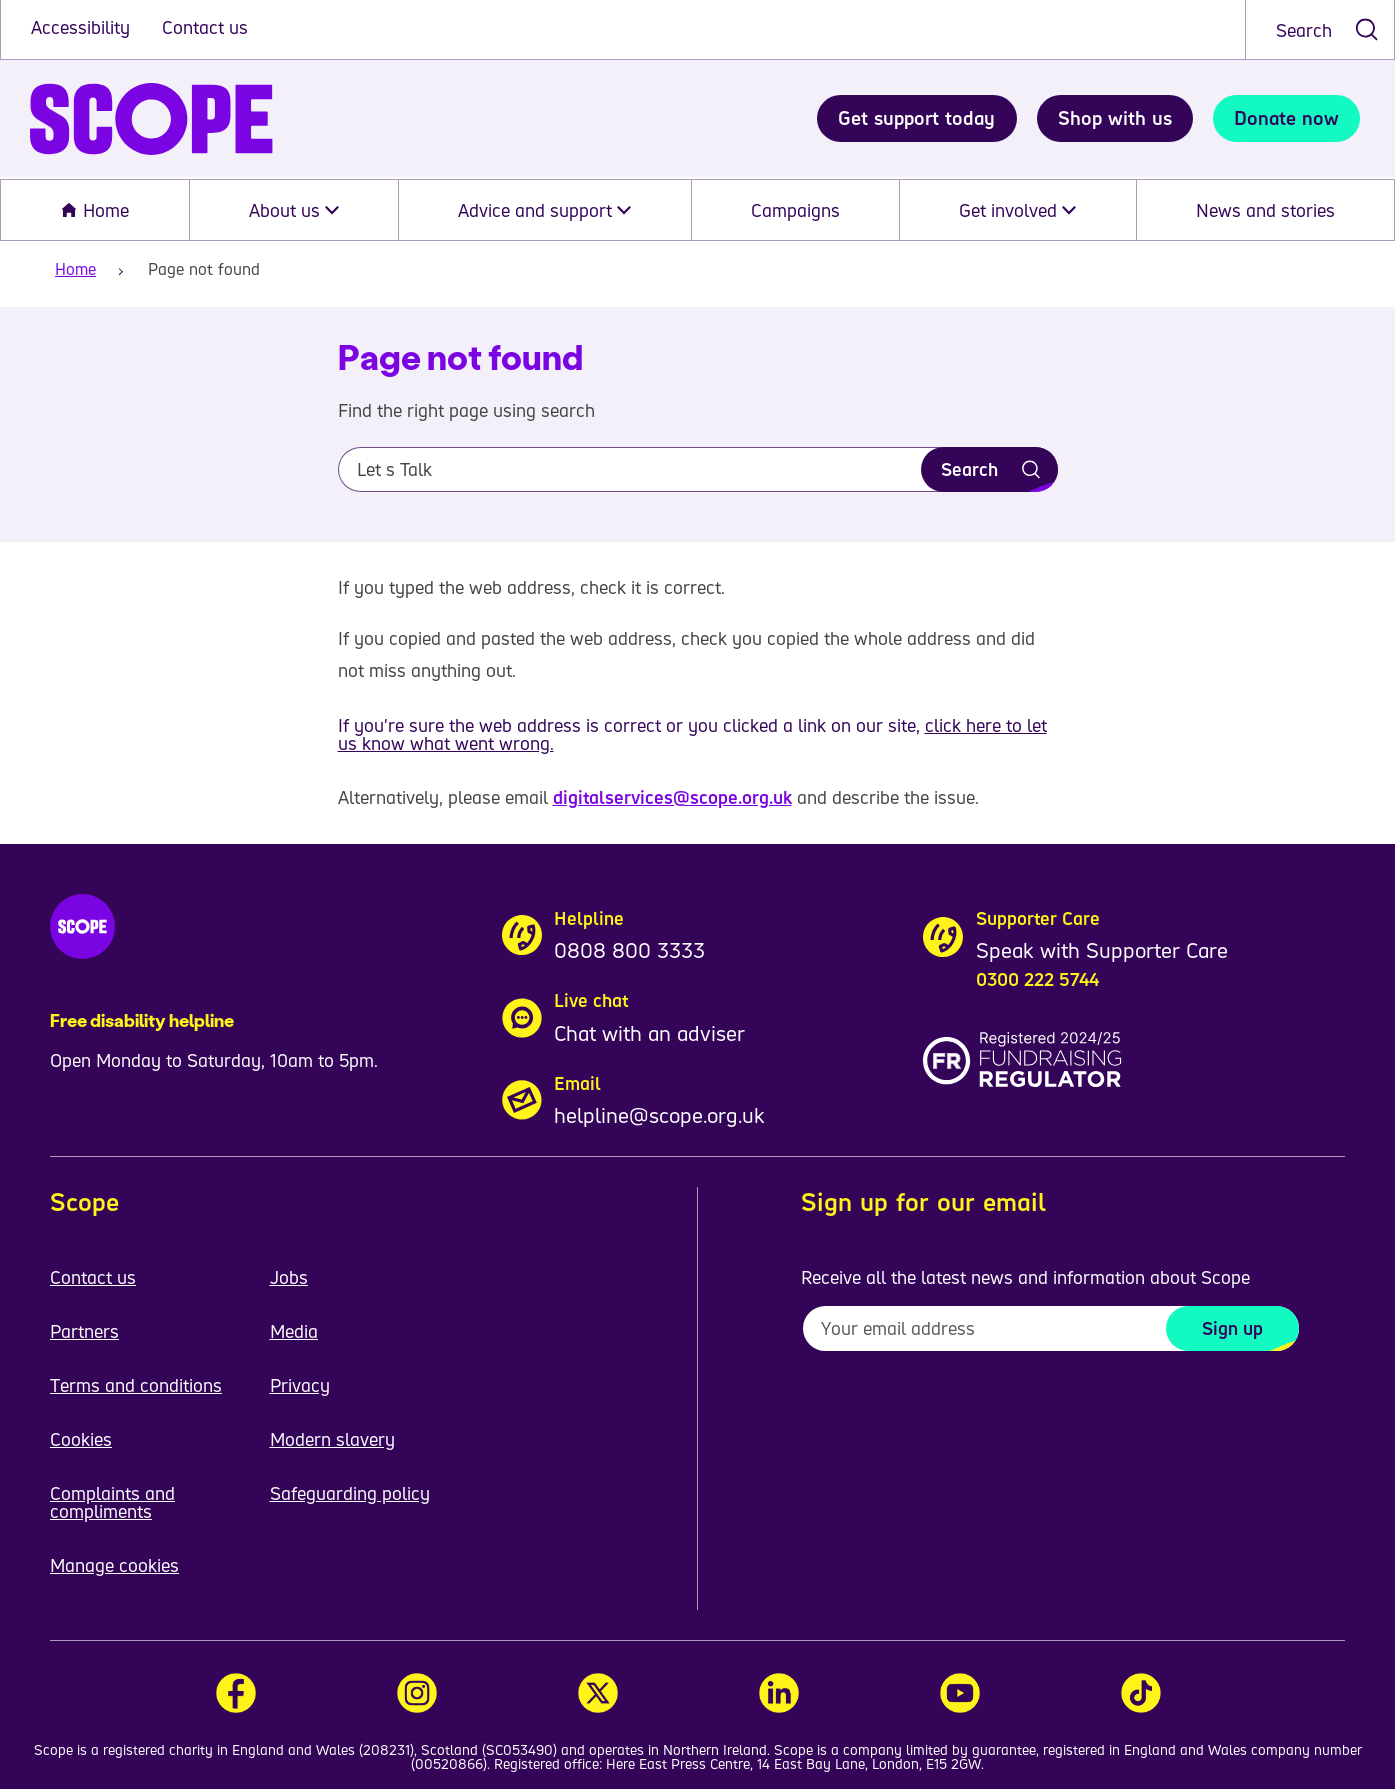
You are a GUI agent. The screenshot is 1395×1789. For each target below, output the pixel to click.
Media (294, 1331)
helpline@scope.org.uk (659, 1115)
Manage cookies (114, 1565)
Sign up (1232, 1328)
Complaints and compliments (112, 1502)
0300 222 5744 (1037, 979)
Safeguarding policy (350, 1493)
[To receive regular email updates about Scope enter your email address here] (1051, 1328)
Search (1304, 30)
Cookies (81, 1439)
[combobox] (1320, 29)
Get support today (916, 118)
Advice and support (544, 210)
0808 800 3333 (629, 950)
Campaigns (795, 210)
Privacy (300, 1385)
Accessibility (83, 27)
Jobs (289, 1277)
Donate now (1286, 118)
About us (294, 210)
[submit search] (1366, 29)
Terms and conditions (136, 1385)
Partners (84, 1331)
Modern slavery (332, 1439)
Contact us (205, 27)
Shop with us (1115, 118)
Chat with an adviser (649, 1033)
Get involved (1017, 210)
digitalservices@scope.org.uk (672, 797)
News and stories (1265, 210)
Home (94, 210)
